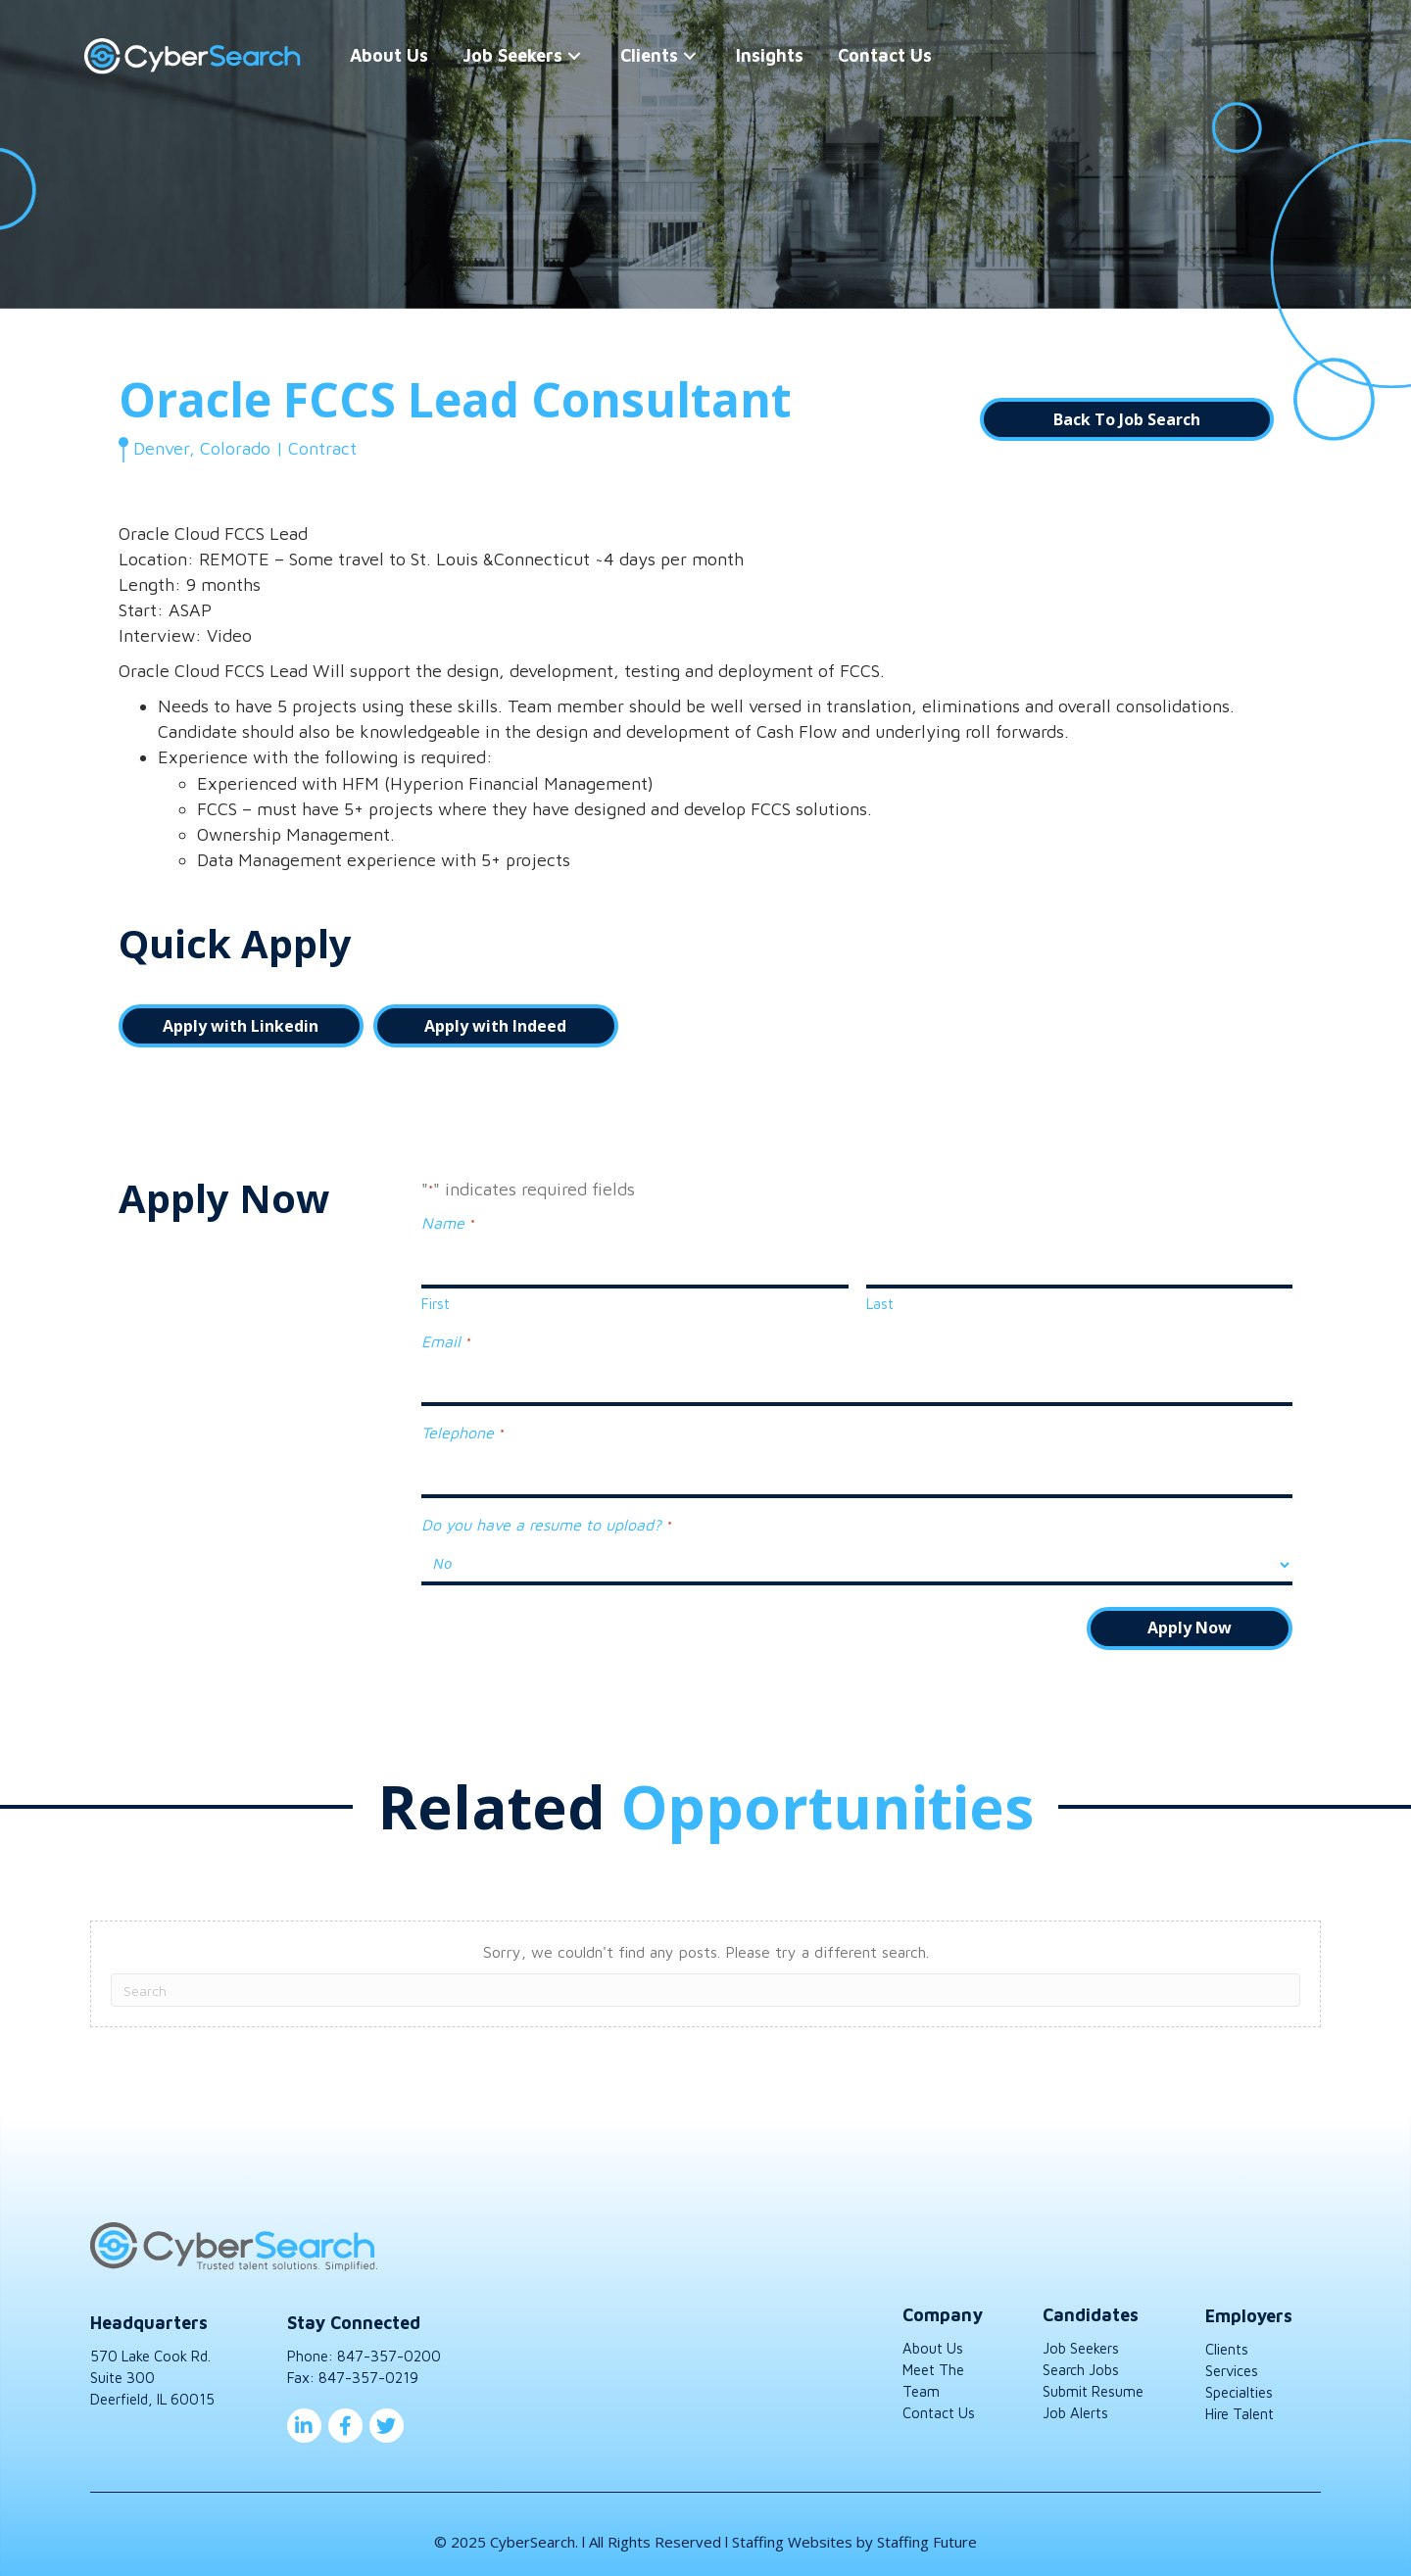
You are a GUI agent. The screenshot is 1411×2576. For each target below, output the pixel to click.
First (435, 1298)
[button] (578, 56)
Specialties (1239, 2377)
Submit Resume (1093, 2376)
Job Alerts (1075, 2397)
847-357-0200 (389, 2341)
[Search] (705, 1975)
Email (444, 1337)
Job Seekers (1081, 2333)
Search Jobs (1081, 2355)
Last (880, 1298)
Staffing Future (927, 2527)
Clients (1226, 2334)
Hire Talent (1239, 2398)
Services (1231, 2356)
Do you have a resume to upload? (545, 1511)
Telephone (461, 1424)
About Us (932, 2333)
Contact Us (938, 2397)
